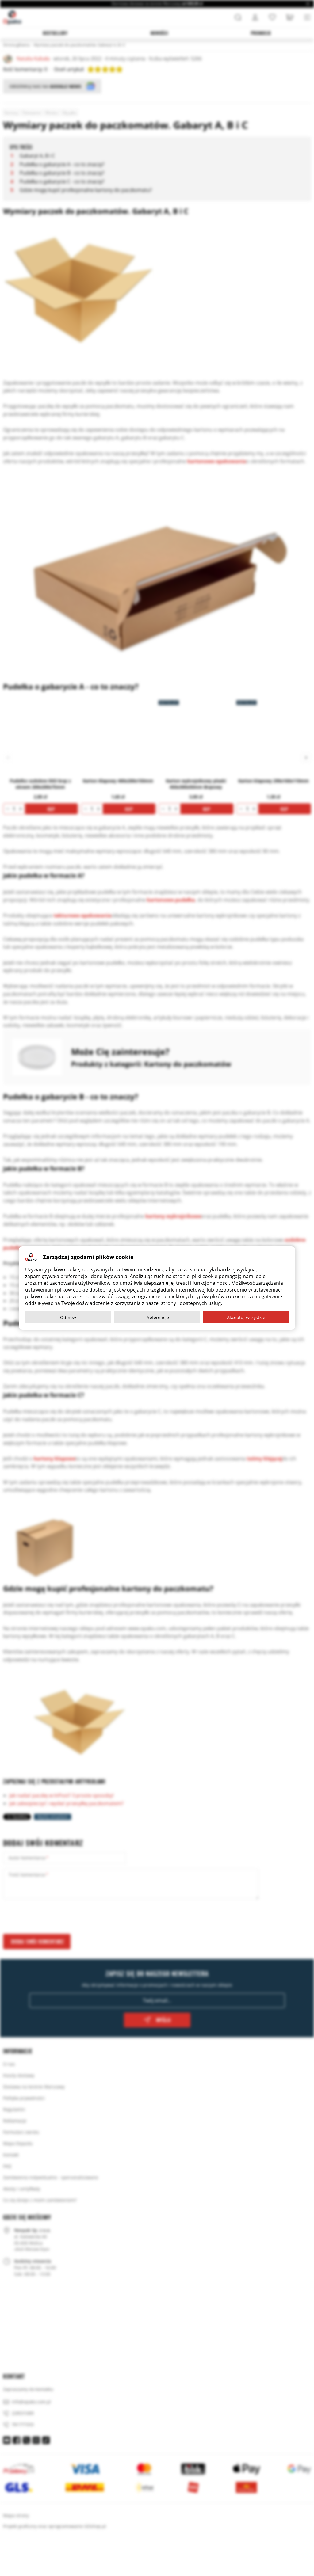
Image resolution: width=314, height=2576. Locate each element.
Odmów (68, 1317)
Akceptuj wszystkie (246, 1317)
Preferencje (157, 1317)
